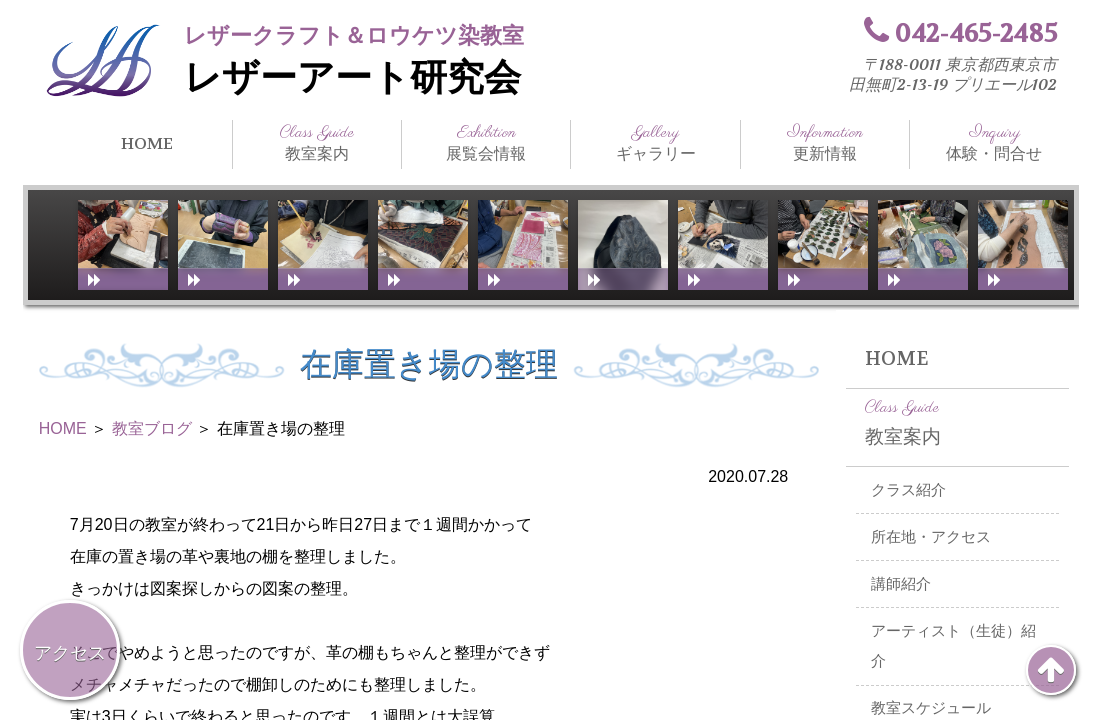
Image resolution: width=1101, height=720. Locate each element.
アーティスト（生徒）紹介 (953, 646)
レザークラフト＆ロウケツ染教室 (354, 35)
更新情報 (825, 143)
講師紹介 (901, 584)
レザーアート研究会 (352, 78)
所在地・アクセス (931, 537)
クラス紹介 (908, 490)
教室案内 (317, 143)
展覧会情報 (486, 143)
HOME (147, 143)
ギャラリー (655, 143)
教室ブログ (152, 428)
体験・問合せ (994, 143)
